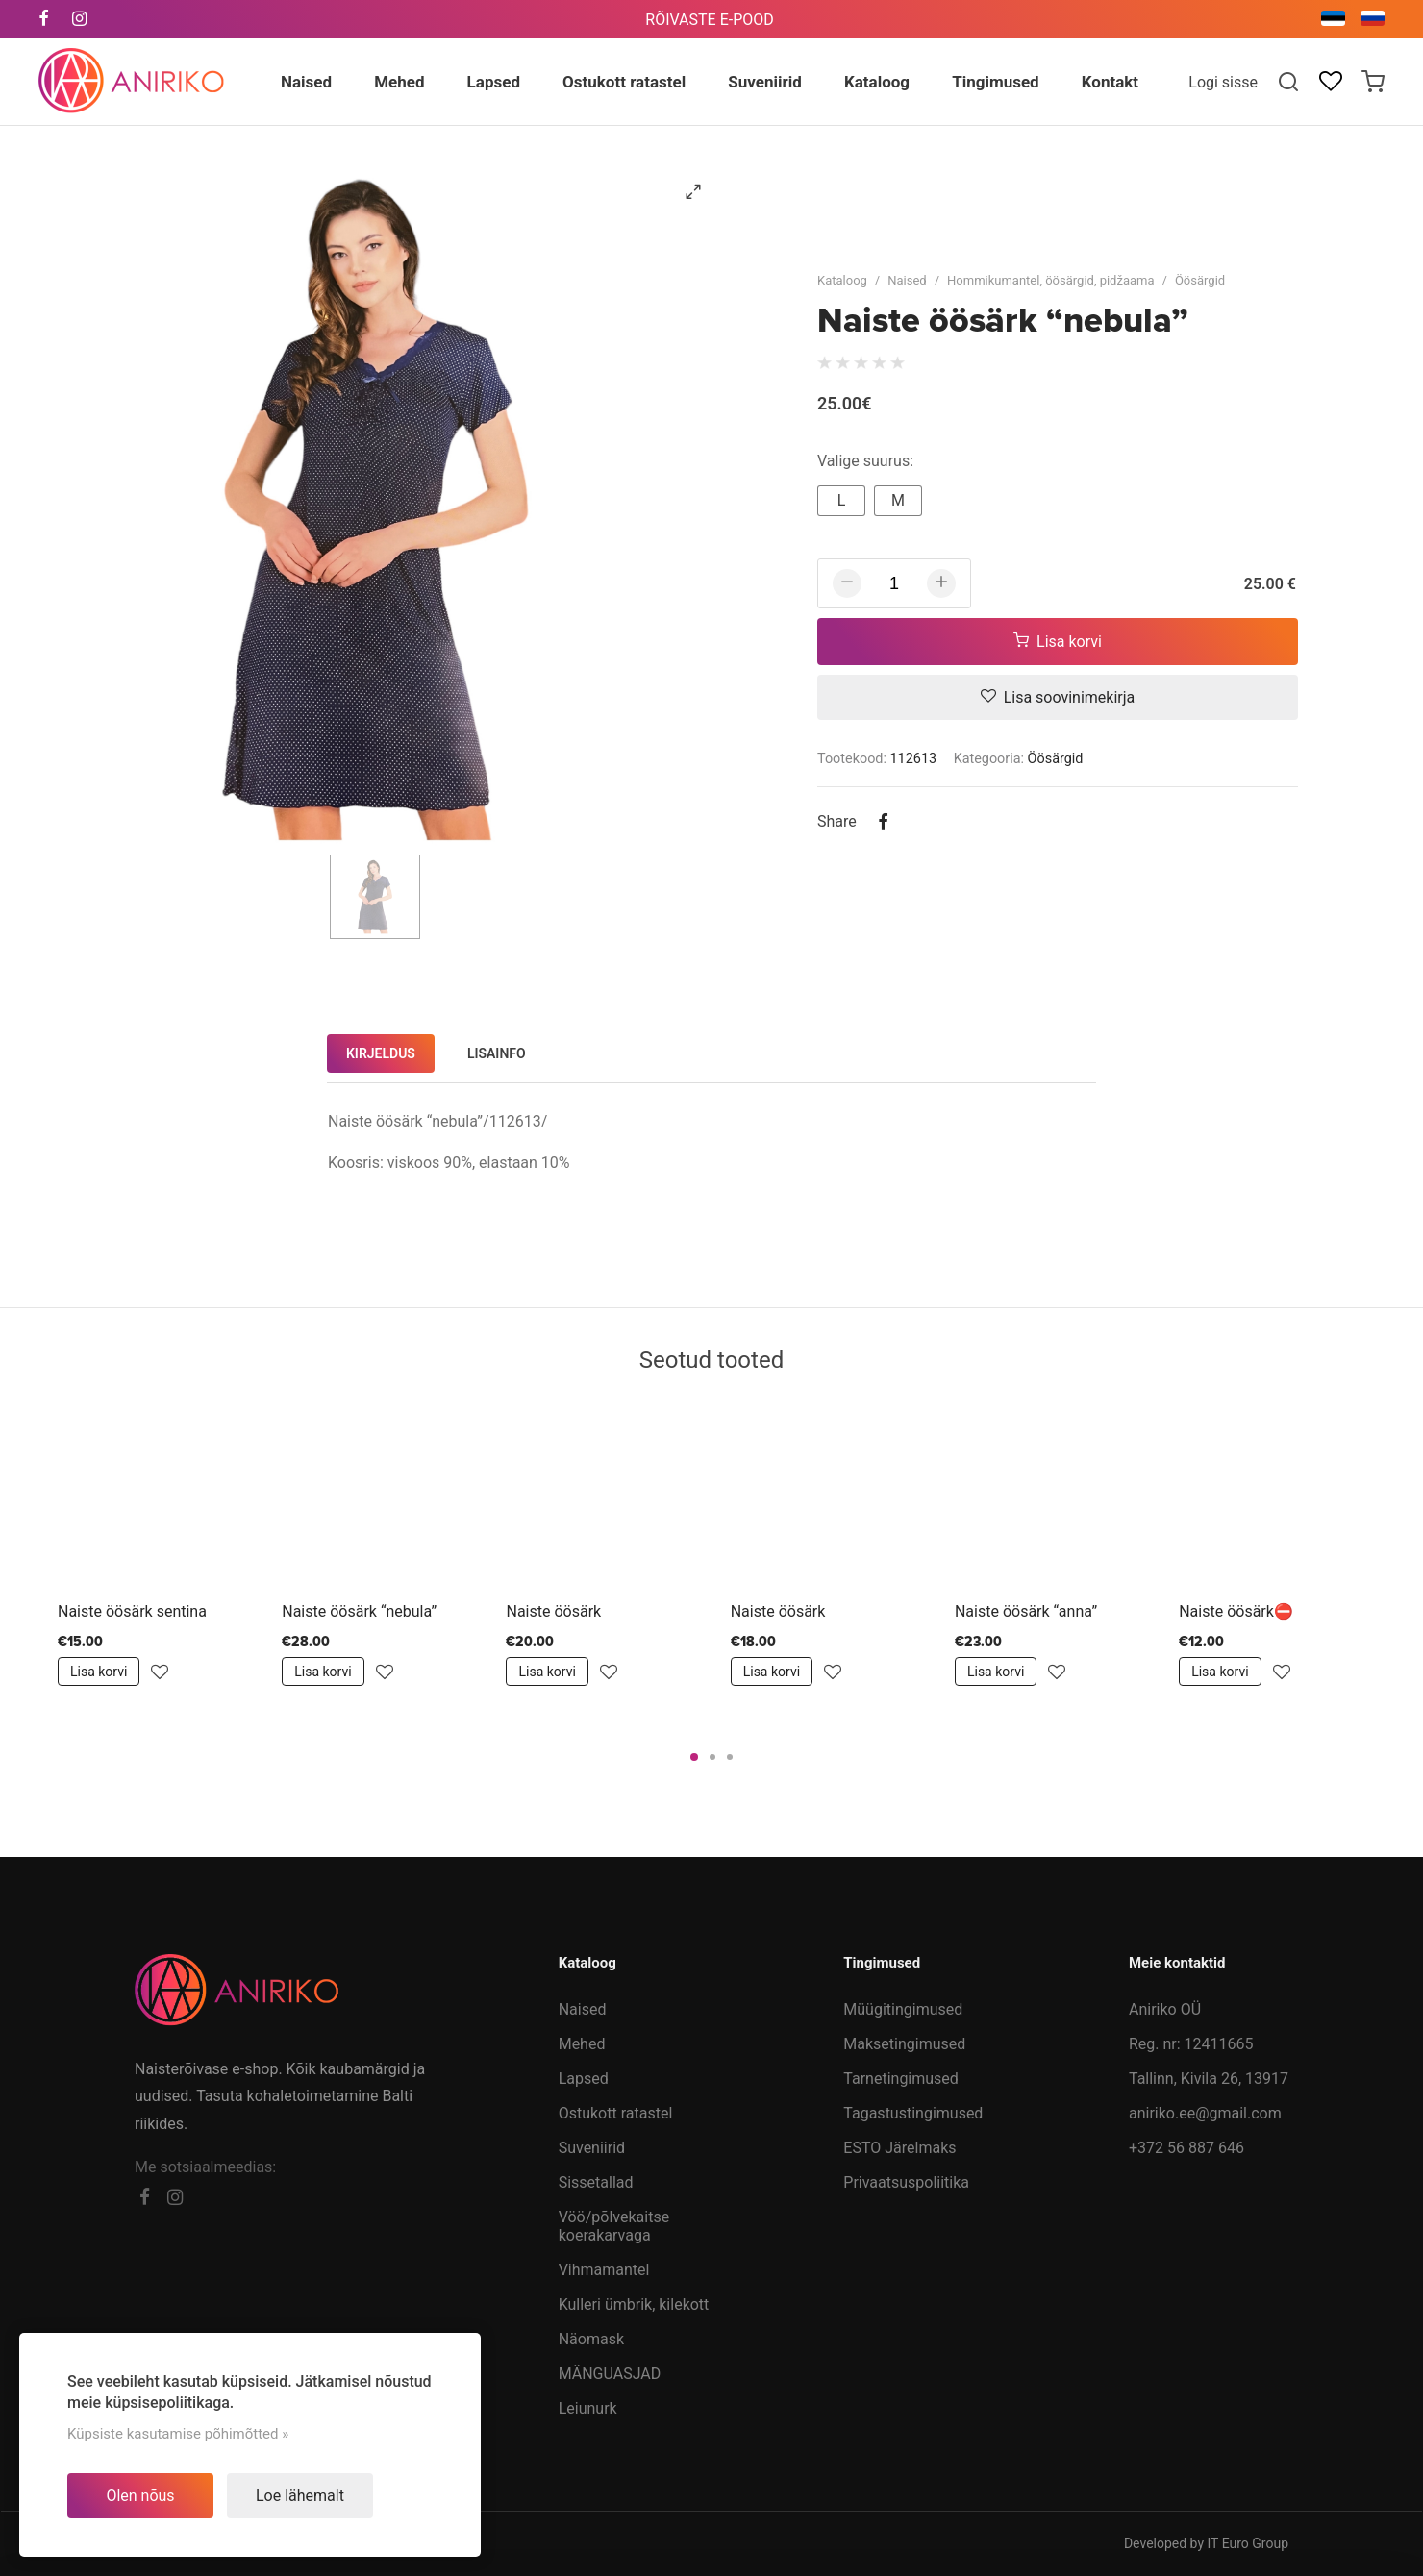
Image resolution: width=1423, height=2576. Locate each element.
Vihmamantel (604, 2270)
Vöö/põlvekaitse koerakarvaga (614, 2226)
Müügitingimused (902, 2009)
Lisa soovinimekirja (1058, 697)
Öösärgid (1200, 280)
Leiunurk (588, 2408)
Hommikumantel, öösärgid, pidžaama (1050, 280)
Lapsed (584, 2078)
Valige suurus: (865, 461)
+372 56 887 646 (1186, 2148)
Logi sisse (1223, 82)
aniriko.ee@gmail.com (1205, 2113)
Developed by (1206, 2543)
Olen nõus (140, 2496)
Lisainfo (496, 1053)
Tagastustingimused (913, 2113)
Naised (906, 280)
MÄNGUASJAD (610, 2374)
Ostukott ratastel (616, 2113)
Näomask (591, 2339)
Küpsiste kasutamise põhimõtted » (177, 2433)
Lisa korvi (1057, 641)
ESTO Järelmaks (899, 2148)
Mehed (582, 2044)
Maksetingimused (904, 2044)
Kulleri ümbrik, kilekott (634, 2304)
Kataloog (842, 280)
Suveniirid (592, 2148)
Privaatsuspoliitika (906, 2182)
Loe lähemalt (300, 2496)
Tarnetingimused (901, 2078)
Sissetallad (596, 2182)
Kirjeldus (380, 1053)
